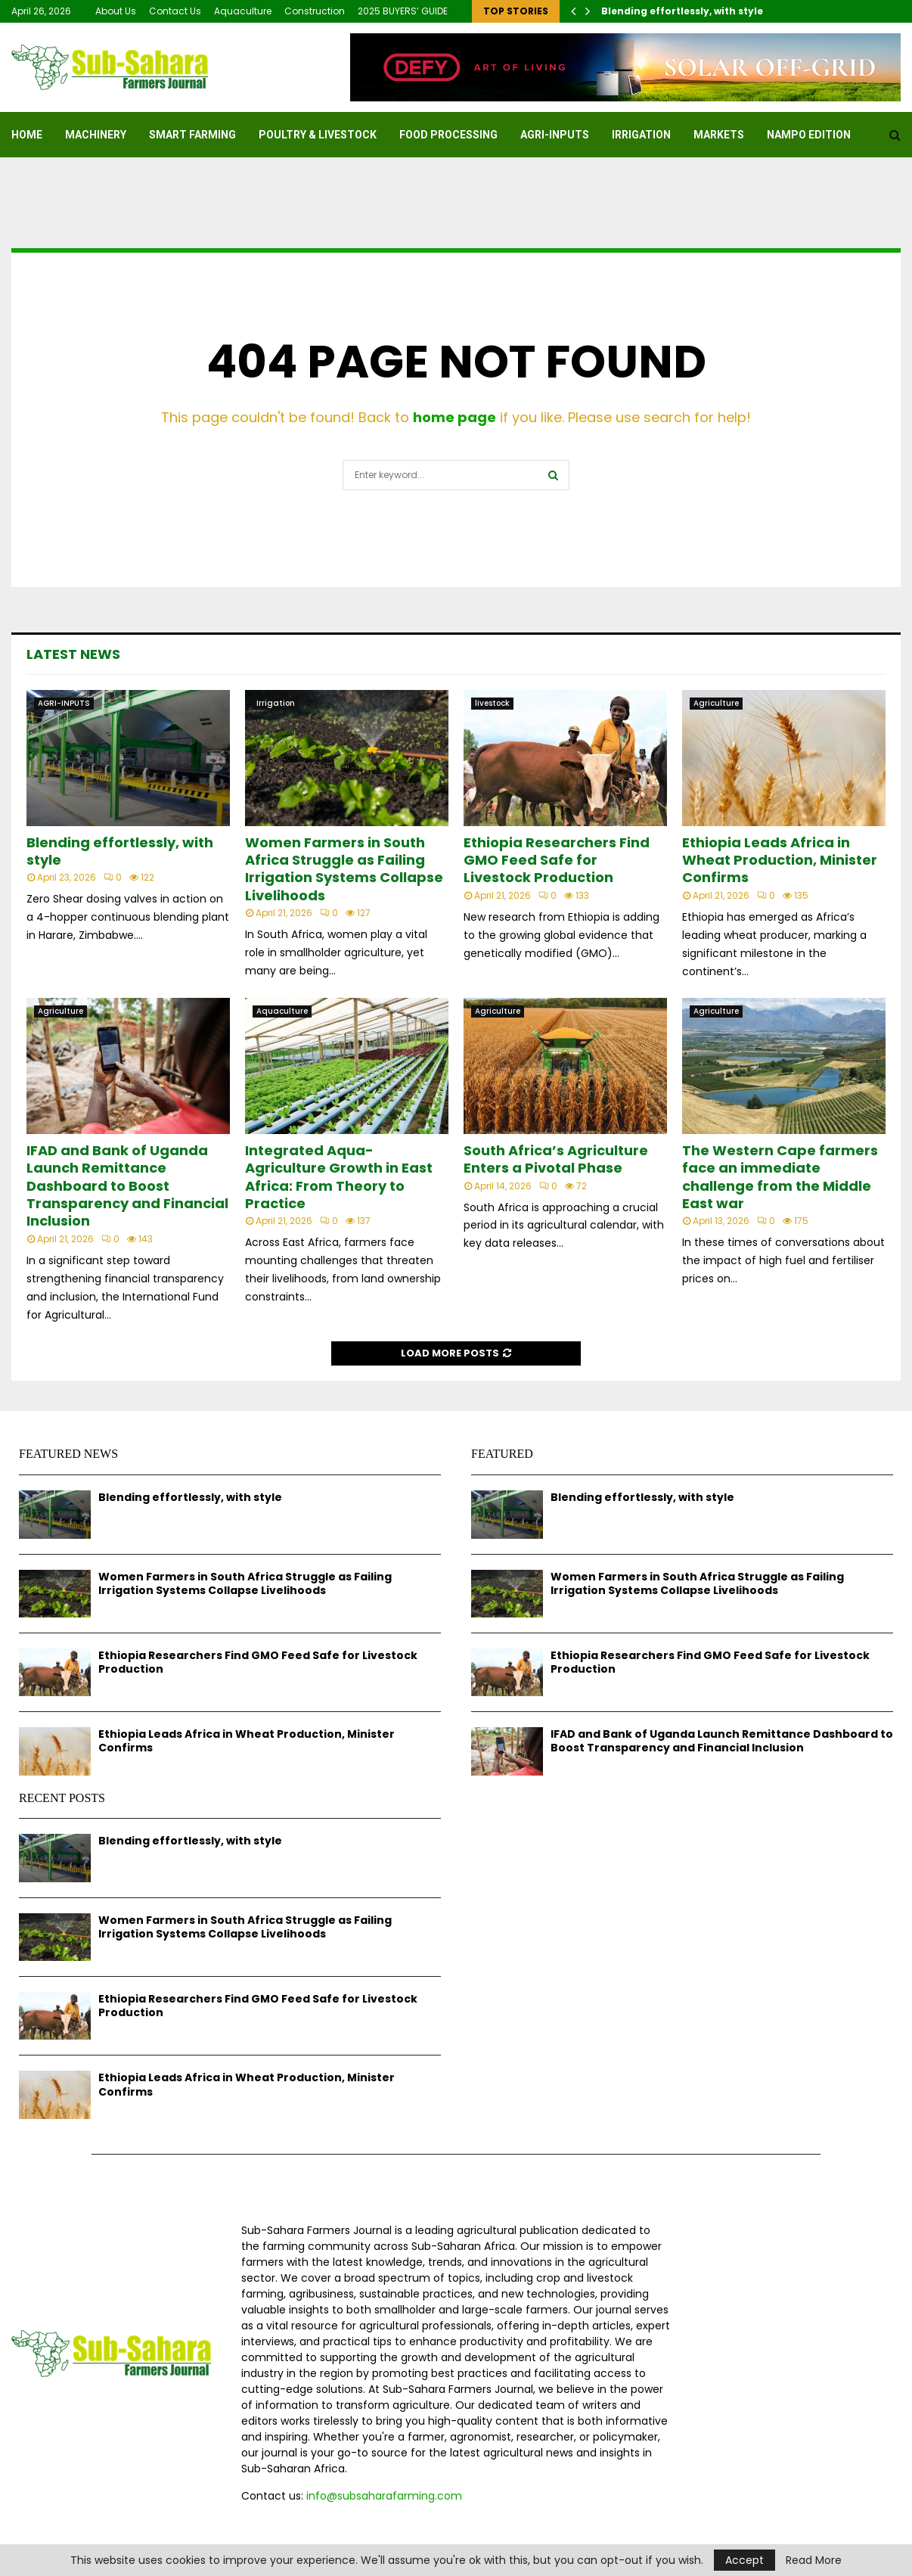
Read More (814, 2560)
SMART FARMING (192, 135)
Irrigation (641, 135)
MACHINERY (95, 135)
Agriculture (716, 703)
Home (26, 135)
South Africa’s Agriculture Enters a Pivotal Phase (556, 1159)
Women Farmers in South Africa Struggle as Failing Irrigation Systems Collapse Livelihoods (344, 869)
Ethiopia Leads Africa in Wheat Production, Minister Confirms (779, 860)
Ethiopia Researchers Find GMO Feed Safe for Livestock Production (557, 860)
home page (454, 417)
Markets (718, 135)
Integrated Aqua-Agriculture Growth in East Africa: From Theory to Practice (339, 1177)
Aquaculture (242, 11)
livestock (492, 703)
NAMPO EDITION (809, 135)
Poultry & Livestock (318, 135)
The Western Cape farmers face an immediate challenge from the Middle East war (780, 1177)
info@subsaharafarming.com (384, 2495)
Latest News (73, 654)
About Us (115, 11)
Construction (314, 11)
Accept (744, 2560)
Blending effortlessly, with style (682, 11)
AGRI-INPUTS (554, 135)
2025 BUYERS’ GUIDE (403, 11)
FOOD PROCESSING (448, 135)
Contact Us (175, 11)
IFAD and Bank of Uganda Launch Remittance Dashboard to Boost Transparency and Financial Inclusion (127, 1186)
